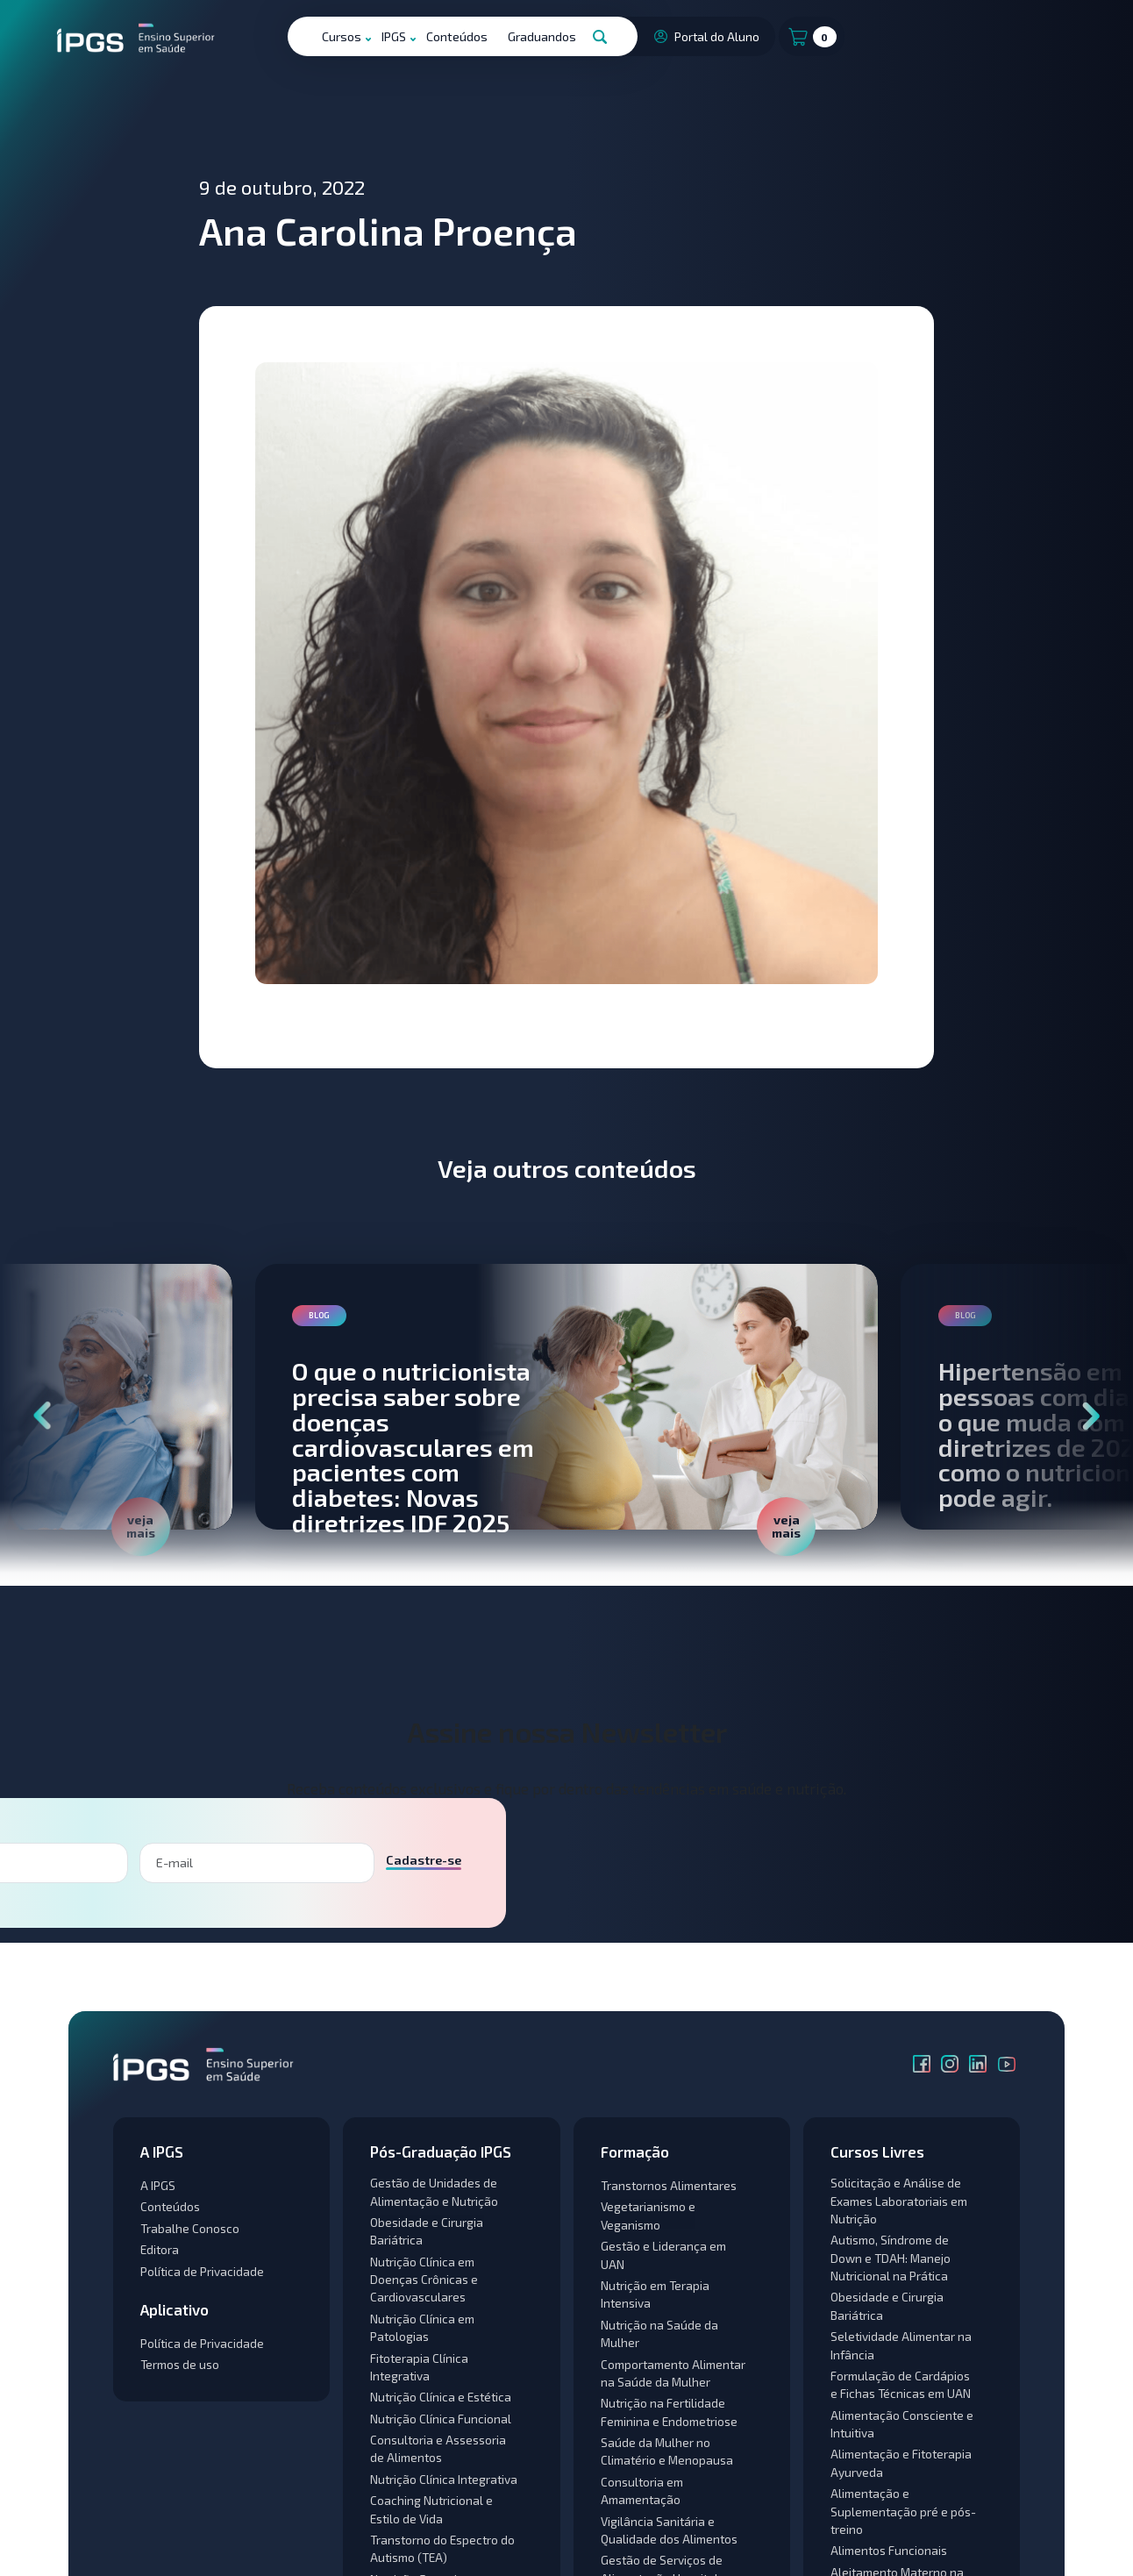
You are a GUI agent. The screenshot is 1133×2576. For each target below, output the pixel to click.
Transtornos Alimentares (669, 2185)
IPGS (393, 36)
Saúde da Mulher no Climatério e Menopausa (667, 2451)
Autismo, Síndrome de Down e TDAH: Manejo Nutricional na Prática (890, 2257)
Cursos (341, 36)
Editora (159, 2249)
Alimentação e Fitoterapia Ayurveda (901, 2462)
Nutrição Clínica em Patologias (422, 2327)
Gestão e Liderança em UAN (663, 2254)
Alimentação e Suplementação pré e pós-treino (903, 2511)
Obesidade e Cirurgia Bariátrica (426, 2231)
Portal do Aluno (705, 36)
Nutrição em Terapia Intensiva (655, 2294)
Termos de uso (179, 2364)
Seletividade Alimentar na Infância (901, 2345)
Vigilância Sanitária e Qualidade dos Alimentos (669, 2530)
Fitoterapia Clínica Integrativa (419, 2367)
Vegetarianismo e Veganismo (648, 2215)
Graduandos (542, 36)
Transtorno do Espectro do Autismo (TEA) (442, 2548)
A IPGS (157, 2185)
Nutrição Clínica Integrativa (443, 2479)
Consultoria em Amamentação (642, 2490)
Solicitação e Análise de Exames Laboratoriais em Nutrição (898, 2200)
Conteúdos (457, 36)
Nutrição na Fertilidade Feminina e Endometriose (669, 2411)
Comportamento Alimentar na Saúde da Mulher (673, 2373)
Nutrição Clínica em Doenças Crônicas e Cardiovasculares (424, 2279)
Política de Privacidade (202, 2271)
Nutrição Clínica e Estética (440, 2396)
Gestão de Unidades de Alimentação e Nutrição (434, 2191)
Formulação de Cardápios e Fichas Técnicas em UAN (900, 2384)
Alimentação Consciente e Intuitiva (901, 2424)
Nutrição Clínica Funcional (440, 2418)
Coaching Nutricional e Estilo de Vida (431, 2509)
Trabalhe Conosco (189, 2228)
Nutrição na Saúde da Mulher (659, 2333)
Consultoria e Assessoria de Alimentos (438, 2448)
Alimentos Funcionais (888, 2550)
